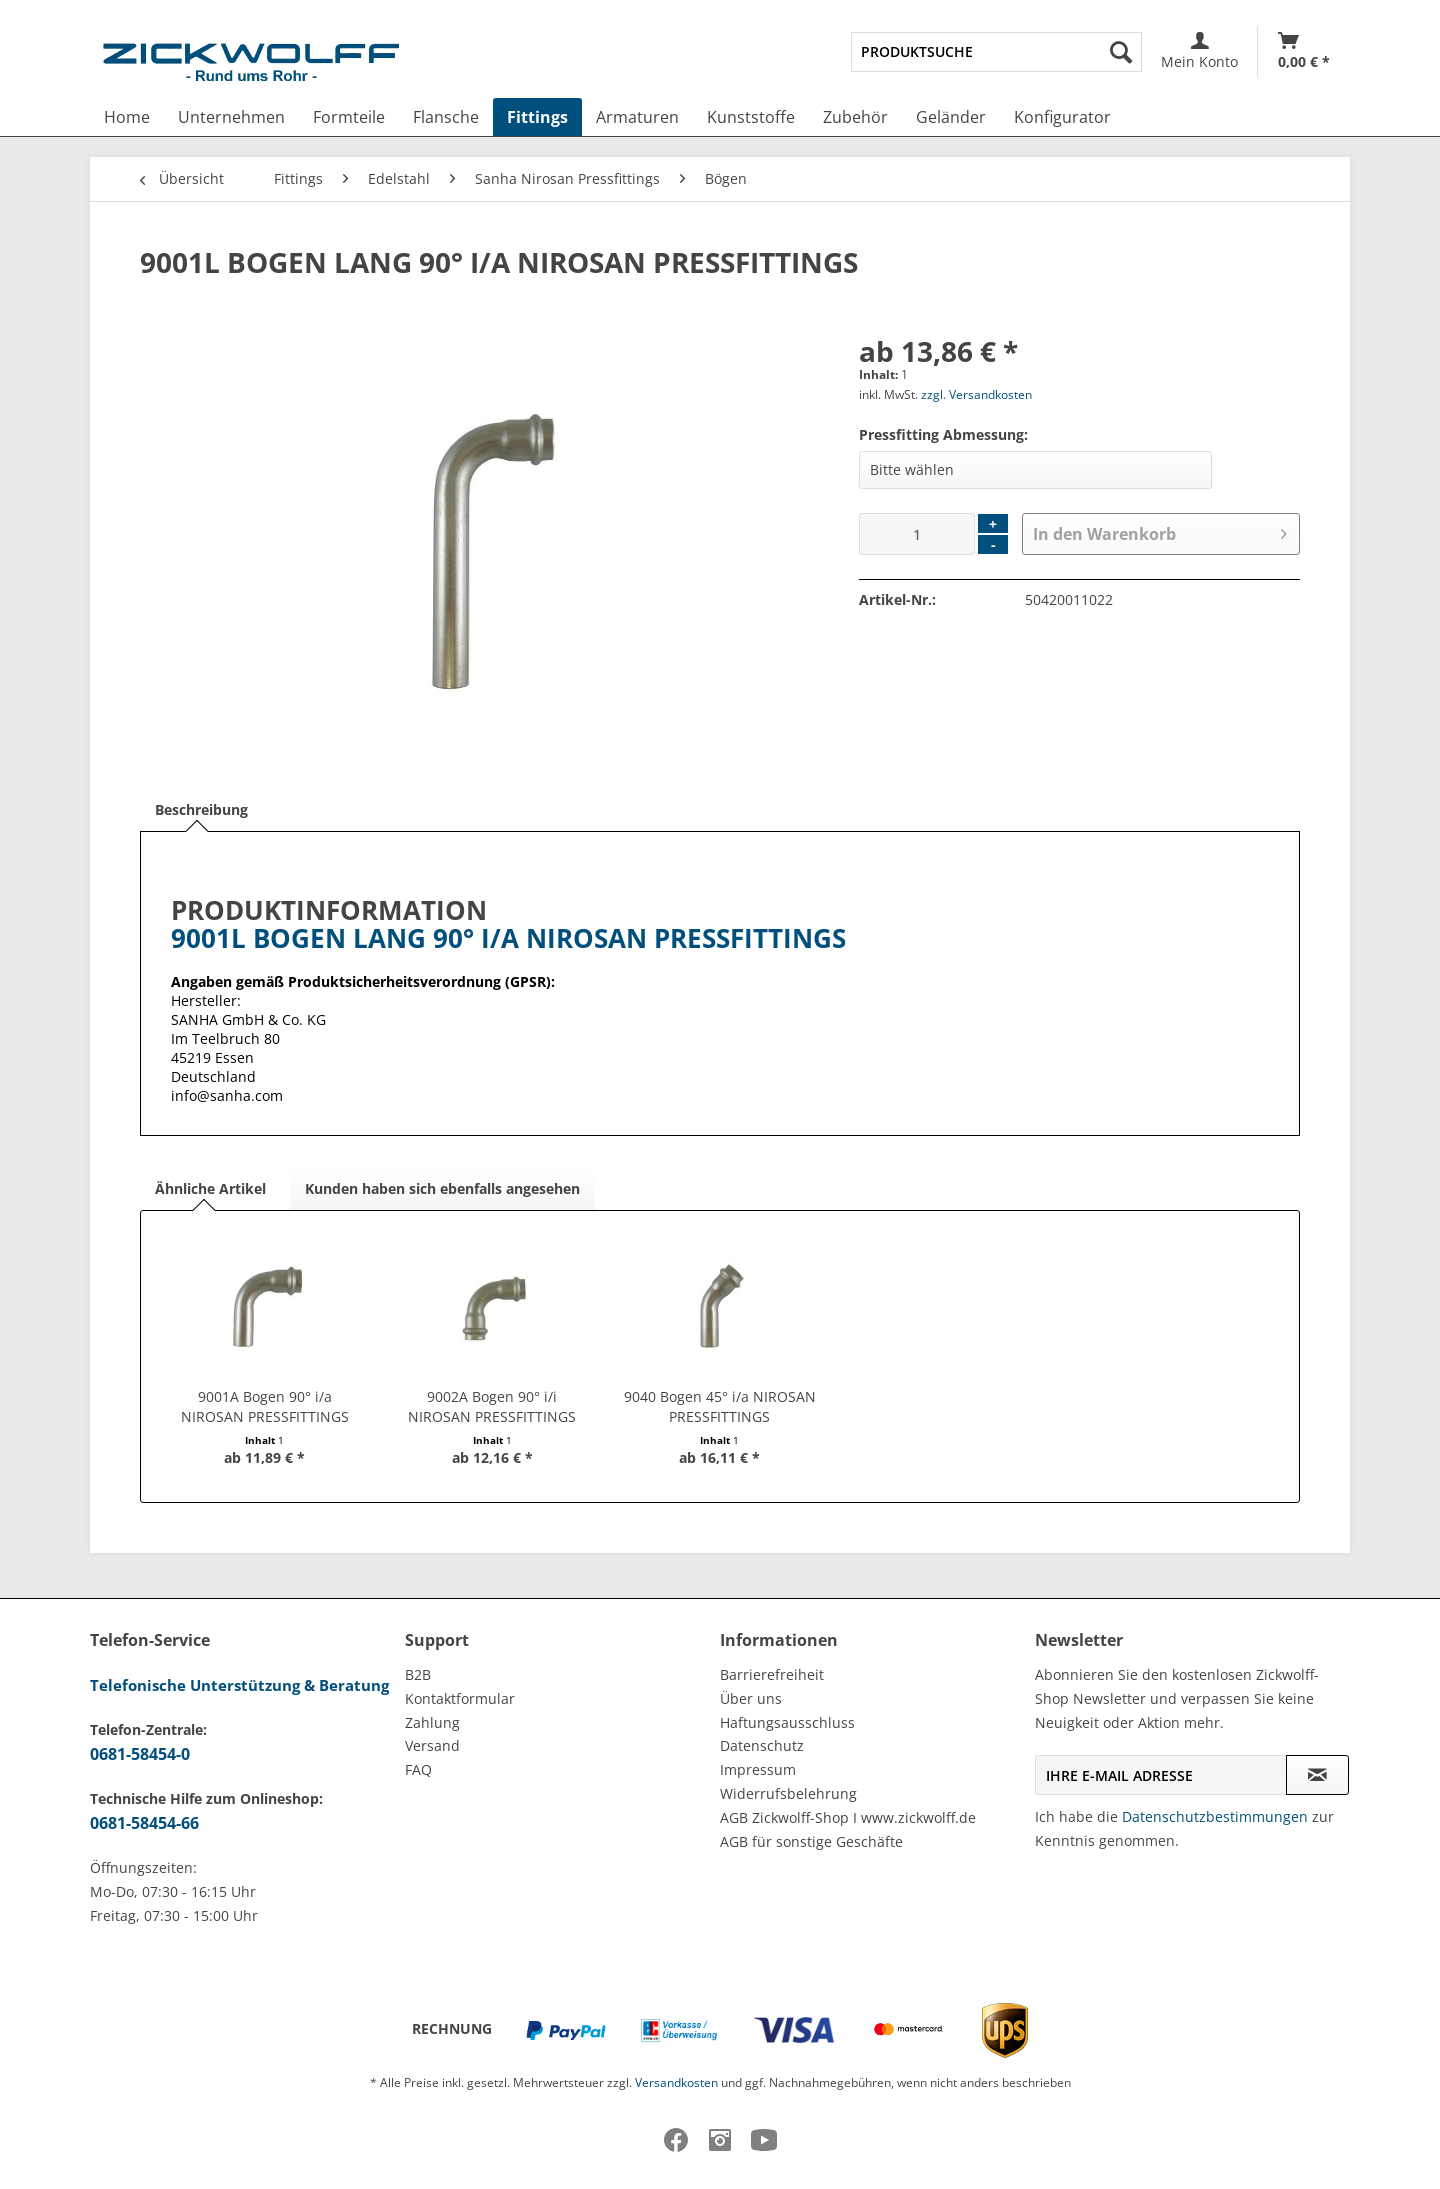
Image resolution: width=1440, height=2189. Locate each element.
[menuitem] (996, 52)
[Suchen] (1121, 52)
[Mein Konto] (1199, 51)
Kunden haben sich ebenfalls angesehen (442, 1188)
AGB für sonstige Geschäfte (811, 1841)
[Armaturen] (637, 117)
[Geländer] (951, 117)
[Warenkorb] (1304, 51)
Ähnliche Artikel (210, 1188)
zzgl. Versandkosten (976, 394)
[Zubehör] (855, 117)
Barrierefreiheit (772, 1674)
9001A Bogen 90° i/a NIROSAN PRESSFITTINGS (265, 1406)
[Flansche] (446, 117)
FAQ (418, 1769)
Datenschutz (762, 1745)
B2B (418, 1674)
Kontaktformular (460, 1698)
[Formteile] (349, 117)
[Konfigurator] (1062, 117)
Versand (432, 1745)
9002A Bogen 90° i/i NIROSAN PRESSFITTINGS (492, 1406)
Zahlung (432, 1722)
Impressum (758, 1769)
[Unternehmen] (231, 117)
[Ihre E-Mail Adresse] (1161, 1775)
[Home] (127, 117)
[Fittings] (537, 117)
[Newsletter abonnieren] (1317, 1775)
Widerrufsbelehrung (788, 1793)
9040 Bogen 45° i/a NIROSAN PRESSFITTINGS (720, 1406)
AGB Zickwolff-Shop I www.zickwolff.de (848, 1817)
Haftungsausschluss (787, 1722)
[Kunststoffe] (751, 117)
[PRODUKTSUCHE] (996, 52)
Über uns (751, 1698)
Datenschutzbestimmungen (1215, 1816)
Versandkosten (676, 2082)
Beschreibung (201, 809)
